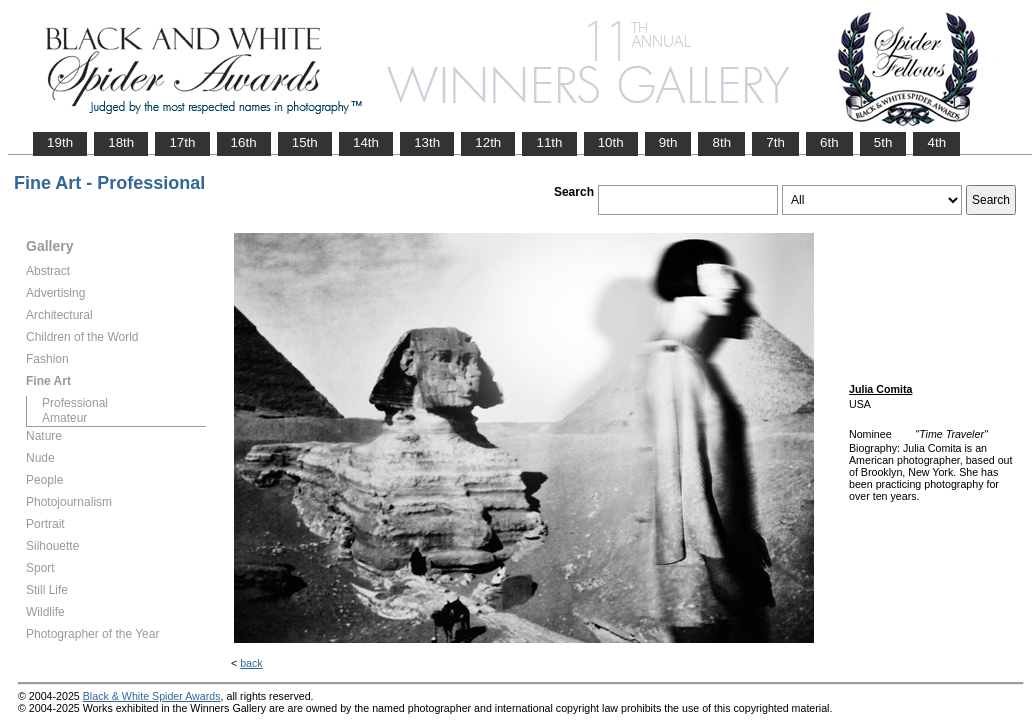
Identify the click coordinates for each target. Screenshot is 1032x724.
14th (366, 142)
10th (611, 142)
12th (488, 142)
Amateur (64, 418)
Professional (75, 403)
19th (60, 142)
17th (182, 142)
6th (829, 142)
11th (549, 142)
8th (721, 142)
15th (305, 142)
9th (668, 142)
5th (883, 142)
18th (121, 142)
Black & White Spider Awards (152, 696)
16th (244, 142)
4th (936, 142)
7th (775, 142)
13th (427, 142)
